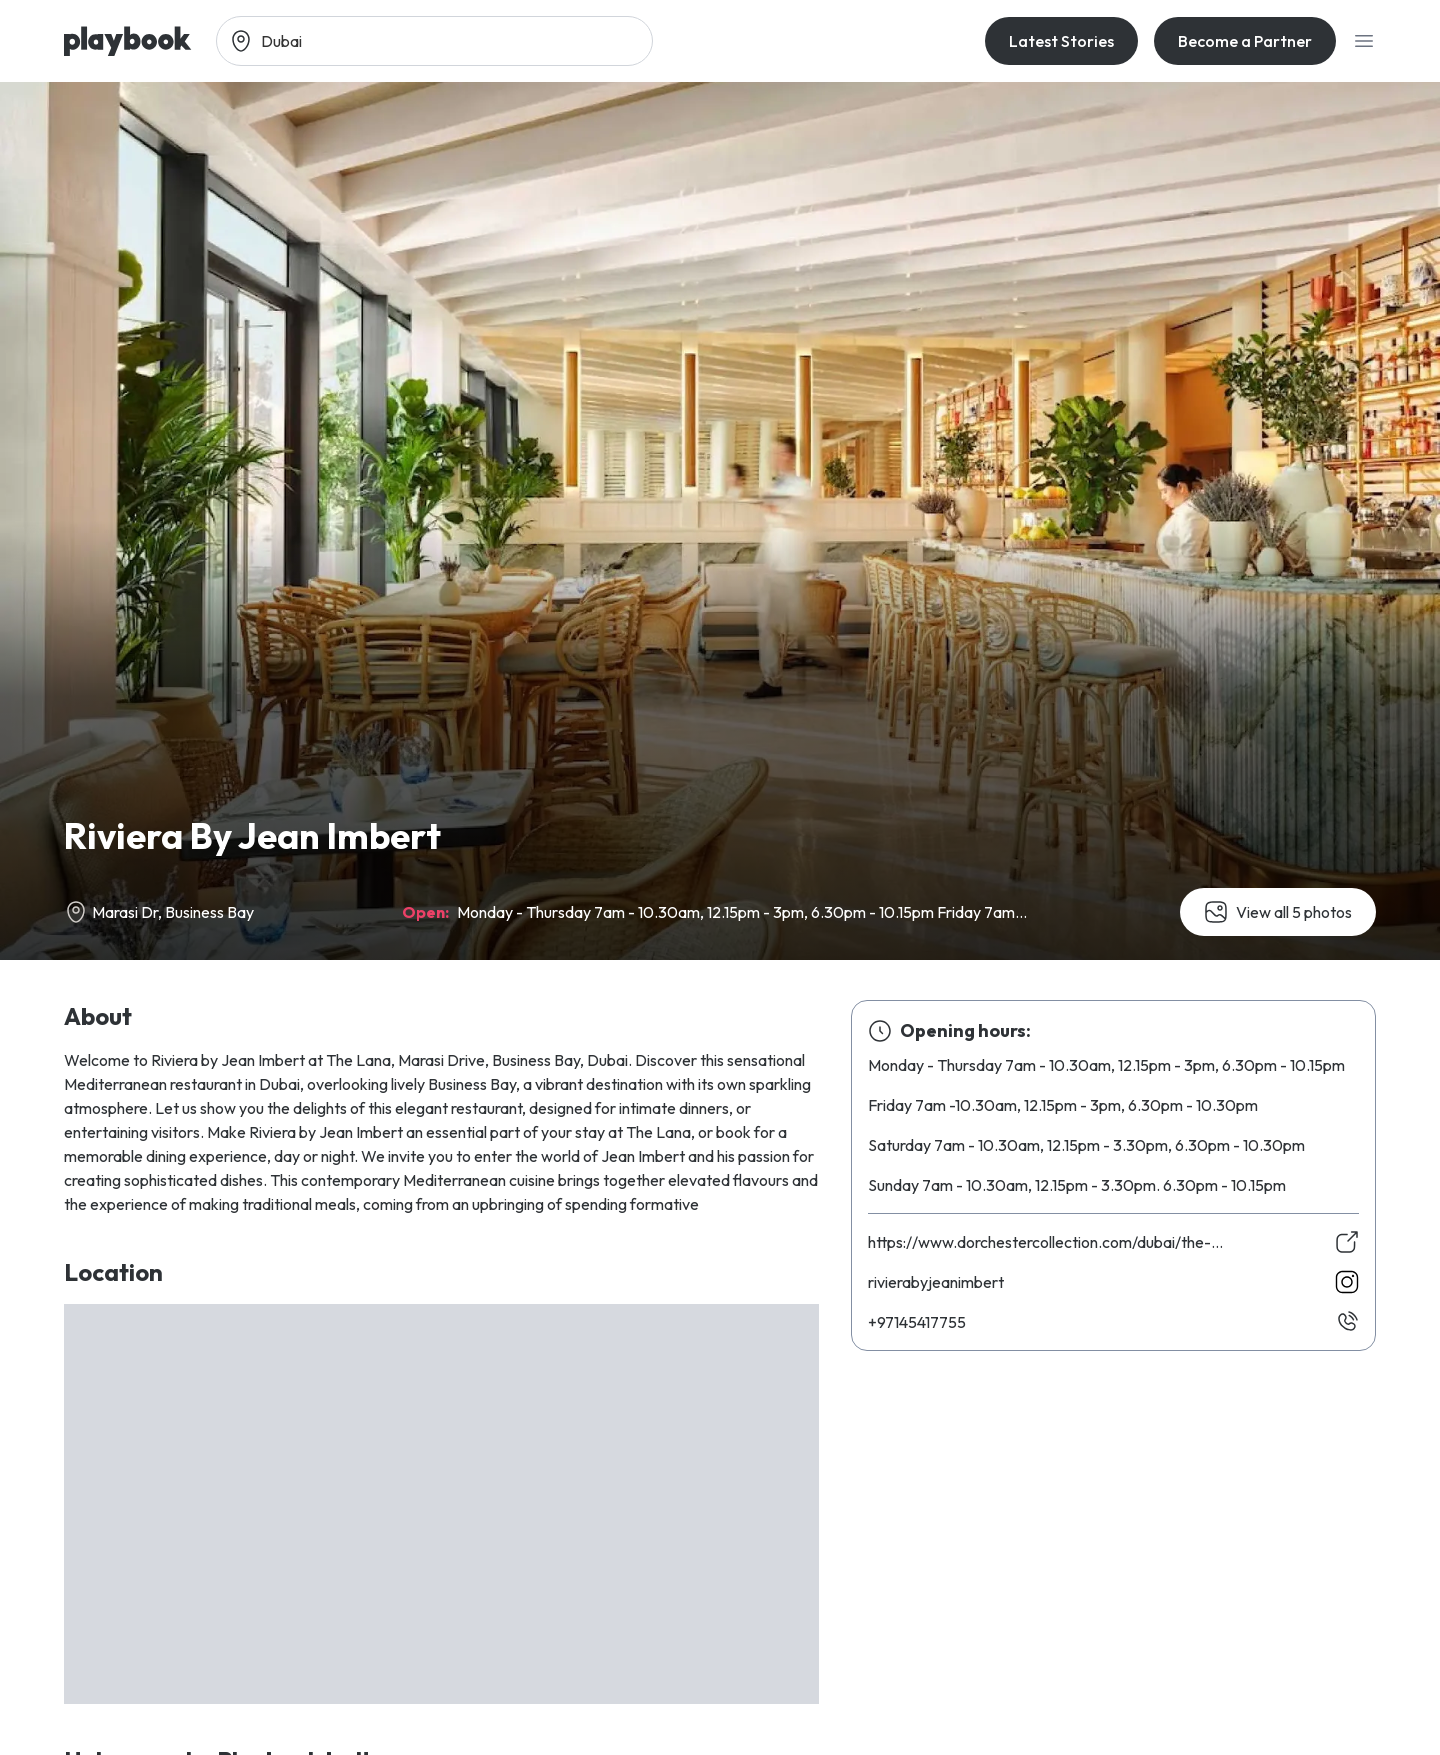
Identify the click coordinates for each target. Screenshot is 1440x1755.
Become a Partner (1245, 41)
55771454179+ (917, 1322)
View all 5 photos (1278, 912)
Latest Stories (1061, 41)
